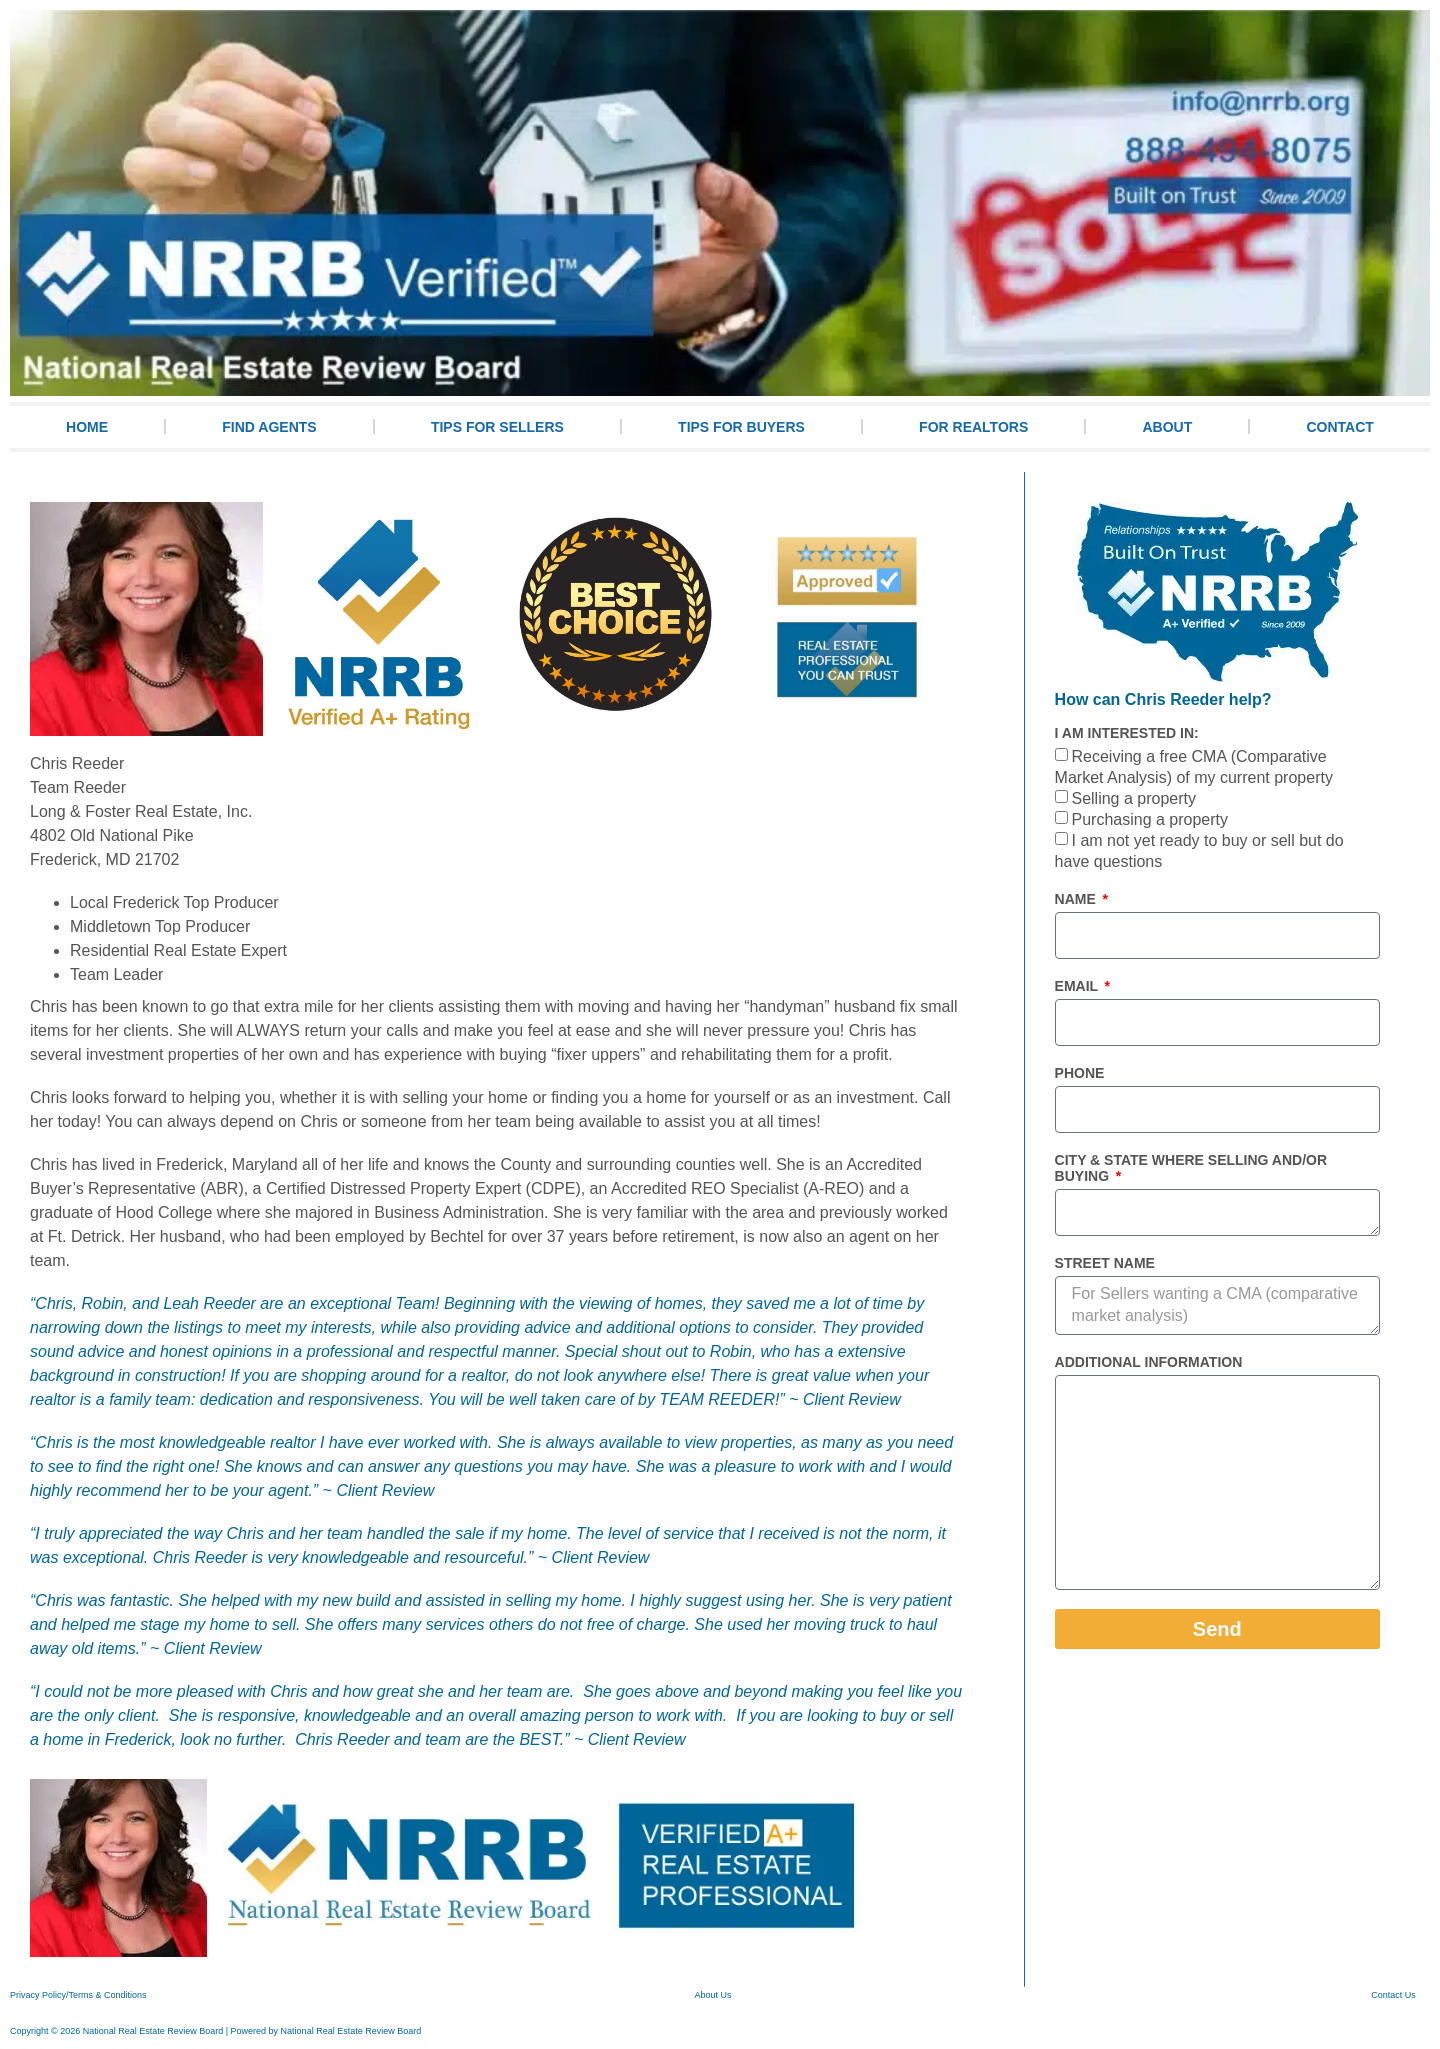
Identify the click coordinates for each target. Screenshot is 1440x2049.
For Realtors (973, 427)
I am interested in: (1127, 733)
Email (1078, 986)
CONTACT (1339, 427)
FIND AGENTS (269, 427)
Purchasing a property (1149, 820)
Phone (1080, 1073)
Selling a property (1133, 799)
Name (1077, 899)
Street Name (1105, 1263)
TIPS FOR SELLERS (497, 427)
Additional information (1149, 1362)
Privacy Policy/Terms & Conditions (78, 1995)
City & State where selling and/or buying (1191, 1168)
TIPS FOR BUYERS (741, 427)
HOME (87, 427)
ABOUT (1167, 427)
